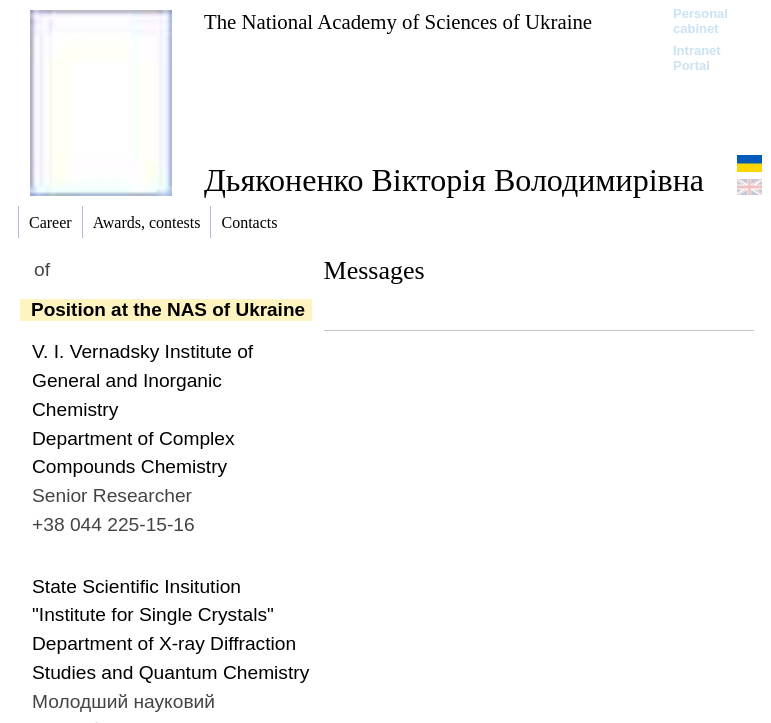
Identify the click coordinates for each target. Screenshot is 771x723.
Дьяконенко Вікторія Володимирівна (454, 180)
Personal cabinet (700, 21)
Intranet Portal (697, 58)
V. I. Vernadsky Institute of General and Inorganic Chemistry (142, 380)
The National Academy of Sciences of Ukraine (398, 21)
